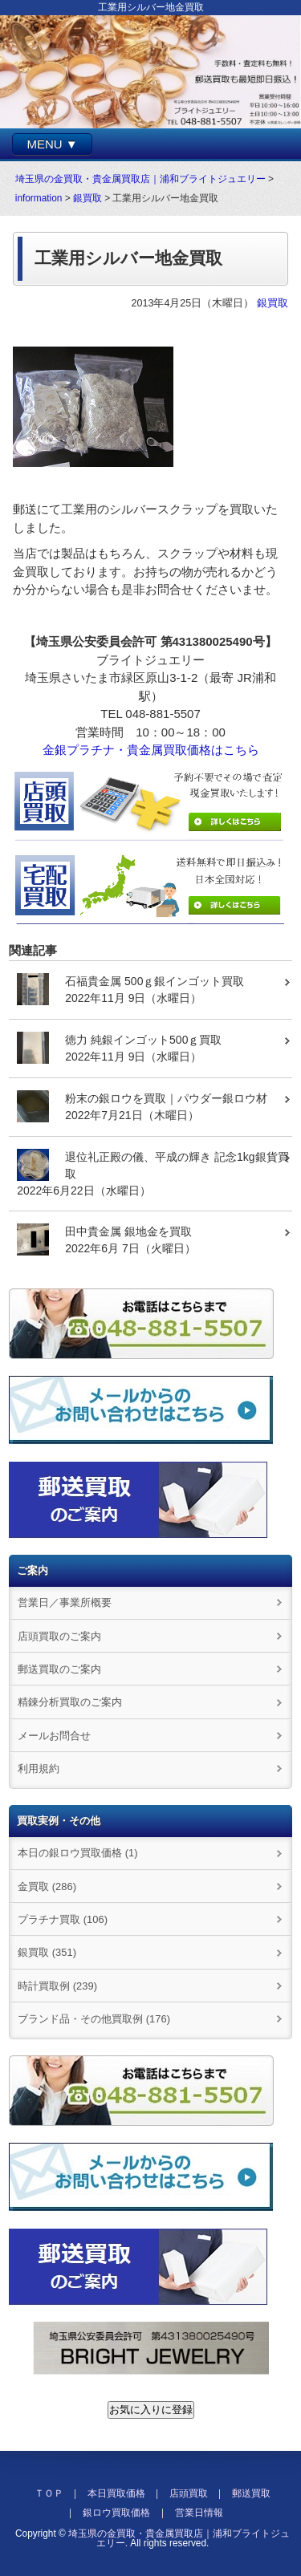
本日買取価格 (116, 2493)
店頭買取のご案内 (59, 1636)
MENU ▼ (51, 144)
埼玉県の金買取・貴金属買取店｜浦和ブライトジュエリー (140, 179)
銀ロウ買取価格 (116, 2512)
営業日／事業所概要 (65, 1602)
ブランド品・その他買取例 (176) (94, 2019)
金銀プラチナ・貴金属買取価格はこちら (151, 750)
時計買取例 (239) (57, 1986)
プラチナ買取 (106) (63, 1919)
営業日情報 (199, 2512)
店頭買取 (188, 2493)
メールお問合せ (54, 1736)
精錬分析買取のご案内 (70, 1702)
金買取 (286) (47, 1886)
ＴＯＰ (49, 2493)
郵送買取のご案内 (59, 1669)
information (39, 198)
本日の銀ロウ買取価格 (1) (77, 1853)
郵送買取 (251, 2493)
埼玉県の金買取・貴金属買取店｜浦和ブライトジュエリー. (179, 2538)
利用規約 (38, 1769)
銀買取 (87, 198)
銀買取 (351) (47, 1952)
